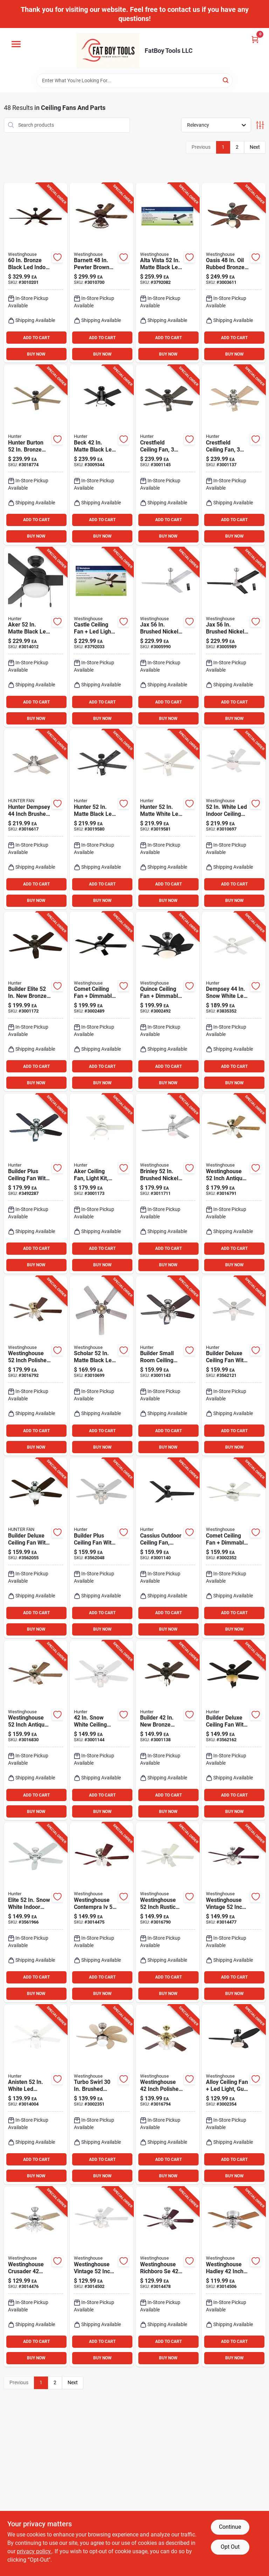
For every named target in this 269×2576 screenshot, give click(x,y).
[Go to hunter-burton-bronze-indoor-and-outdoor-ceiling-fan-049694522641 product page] (36, 455)
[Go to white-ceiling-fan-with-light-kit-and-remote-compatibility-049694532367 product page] (101, 1548)
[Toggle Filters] (260, 125)
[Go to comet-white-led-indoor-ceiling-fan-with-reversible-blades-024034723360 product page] (233, 1548)
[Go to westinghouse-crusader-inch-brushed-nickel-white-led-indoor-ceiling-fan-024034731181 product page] (36, 2277)
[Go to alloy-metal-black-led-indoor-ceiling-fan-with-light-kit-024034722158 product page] (233, 2095)
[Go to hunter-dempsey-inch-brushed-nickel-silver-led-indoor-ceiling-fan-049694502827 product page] (36, 819)
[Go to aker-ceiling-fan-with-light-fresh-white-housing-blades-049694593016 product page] (101, 1184)
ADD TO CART (36, 337)
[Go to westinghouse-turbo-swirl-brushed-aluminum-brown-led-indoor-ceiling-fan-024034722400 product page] (101, 2095)
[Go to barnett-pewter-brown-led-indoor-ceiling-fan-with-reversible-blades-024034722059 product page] (101, 273)
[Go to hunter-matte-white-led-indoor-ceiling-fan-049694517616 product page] (168, 819)
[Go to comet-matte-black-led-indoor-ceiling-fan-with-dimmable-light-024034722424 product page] (101, 1002)
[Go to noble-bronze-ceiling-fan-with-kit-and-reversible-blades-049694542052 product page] (168, 455)
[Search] (226, 80)
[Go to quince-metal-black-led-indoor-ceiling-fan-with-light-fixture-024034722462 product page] (168, 1002)
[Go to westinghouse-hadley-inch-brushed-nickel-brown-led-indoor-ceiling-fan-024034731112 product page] (233, 2277)
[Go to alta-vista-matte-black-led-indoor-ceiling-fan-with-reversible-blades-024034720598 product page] (168, 273)
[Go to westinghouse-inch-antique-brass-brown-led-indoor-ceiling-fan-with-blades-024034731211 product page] (36, 1730)
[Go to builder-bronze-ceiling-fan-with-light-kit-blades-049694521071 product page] (168, 1730)
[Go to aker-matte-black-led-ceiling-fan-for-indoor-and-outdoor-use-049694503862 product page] (36, 637)
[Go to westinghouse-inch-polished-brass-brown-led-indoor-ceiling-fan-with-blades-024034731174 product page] (36, 1366)
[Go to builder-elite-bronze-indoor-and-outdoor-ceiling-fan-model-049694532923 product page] (36, 1002)
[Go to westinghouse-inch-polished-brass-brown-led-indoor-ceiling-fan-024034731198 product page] (168, 2095)
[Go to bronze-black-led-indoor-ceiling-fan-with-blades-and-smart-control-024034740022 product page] (36, 273)
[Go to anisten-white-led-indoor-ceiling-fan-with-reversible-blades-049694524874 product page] (36, 2095)
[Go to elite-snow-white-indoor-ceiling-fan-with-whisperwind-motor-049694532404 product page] (36, 1912)
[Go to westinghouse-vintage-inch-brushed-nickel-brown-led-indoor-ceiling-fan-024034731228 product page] (233, 1912)
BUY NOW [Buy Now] (36, 354)
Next (255, 147)
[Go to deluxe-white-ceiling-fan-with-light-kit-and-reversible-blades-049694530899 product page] (233, 1366)
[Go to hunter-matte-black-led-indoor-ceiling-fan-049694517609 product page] (101, 819)
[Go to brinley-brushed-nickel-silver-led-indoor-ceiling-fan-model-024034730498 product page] (168, 1184)
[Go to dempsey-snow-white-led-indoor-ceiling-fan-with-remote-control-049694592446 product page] (233, 1002)
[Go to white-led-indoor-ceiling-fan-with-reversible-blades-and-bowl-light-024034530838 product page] (233, 819)
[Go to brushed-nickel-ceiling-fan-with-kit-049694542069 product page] (233, 455)
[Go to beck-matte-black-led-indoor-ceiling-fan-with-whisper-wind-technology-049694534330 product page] (101, 455)
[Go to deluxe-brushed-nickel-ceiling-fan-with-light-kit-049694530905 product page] (36, 1548)
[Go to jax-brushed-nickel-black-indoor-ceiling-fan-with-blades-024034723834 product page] (233, 637)
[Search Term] (134, 81)
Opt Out (230, 2546)
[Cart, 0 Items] (254, 39)
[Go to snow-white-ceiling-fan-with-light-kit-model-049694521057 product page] (101, 1730)
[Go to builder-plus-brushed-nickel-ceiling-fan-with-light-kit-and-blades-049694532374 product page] (36, 1184)
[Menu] (16, 44)
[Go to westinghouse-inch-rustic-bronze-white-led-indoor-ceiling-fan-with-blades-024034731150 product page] (168, 1912)
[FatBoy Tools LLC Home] (108, 51)
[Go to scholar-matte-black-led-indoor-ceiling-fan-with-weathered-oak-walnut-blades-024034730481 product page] (101, 1366)
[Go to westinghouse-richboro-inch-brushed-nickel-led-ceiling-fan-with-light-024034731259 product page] (168, 2277)
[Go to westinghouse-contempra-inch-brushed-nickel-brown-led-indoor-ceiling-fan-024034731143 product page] (101, 1912)
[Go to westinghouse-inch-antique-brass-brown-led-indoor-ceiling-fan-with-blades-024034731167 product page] (233, 1184)
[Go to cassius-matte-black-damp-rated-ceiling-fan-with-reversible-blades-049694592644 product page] (168, 1548)
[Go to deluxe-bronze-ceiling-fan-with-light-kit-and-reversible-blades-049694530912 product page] (233, 1730)
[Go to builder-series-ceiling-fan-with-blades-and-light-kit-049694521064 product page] (168, 1366)
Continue (230, 2527)
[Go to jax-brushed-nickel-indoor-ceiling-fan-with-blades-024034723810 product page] (168, 637)
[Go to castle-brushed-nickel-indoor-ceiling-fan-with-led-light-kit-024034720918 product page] (101, 637)
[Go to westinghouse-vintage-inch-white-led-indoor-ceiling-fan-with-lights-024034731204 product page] (101, 2277)
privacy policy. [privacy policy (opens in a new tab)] (34, 2551)
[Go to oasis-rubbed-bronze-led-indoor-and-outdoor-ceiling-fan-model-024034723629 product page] (233, 273)
